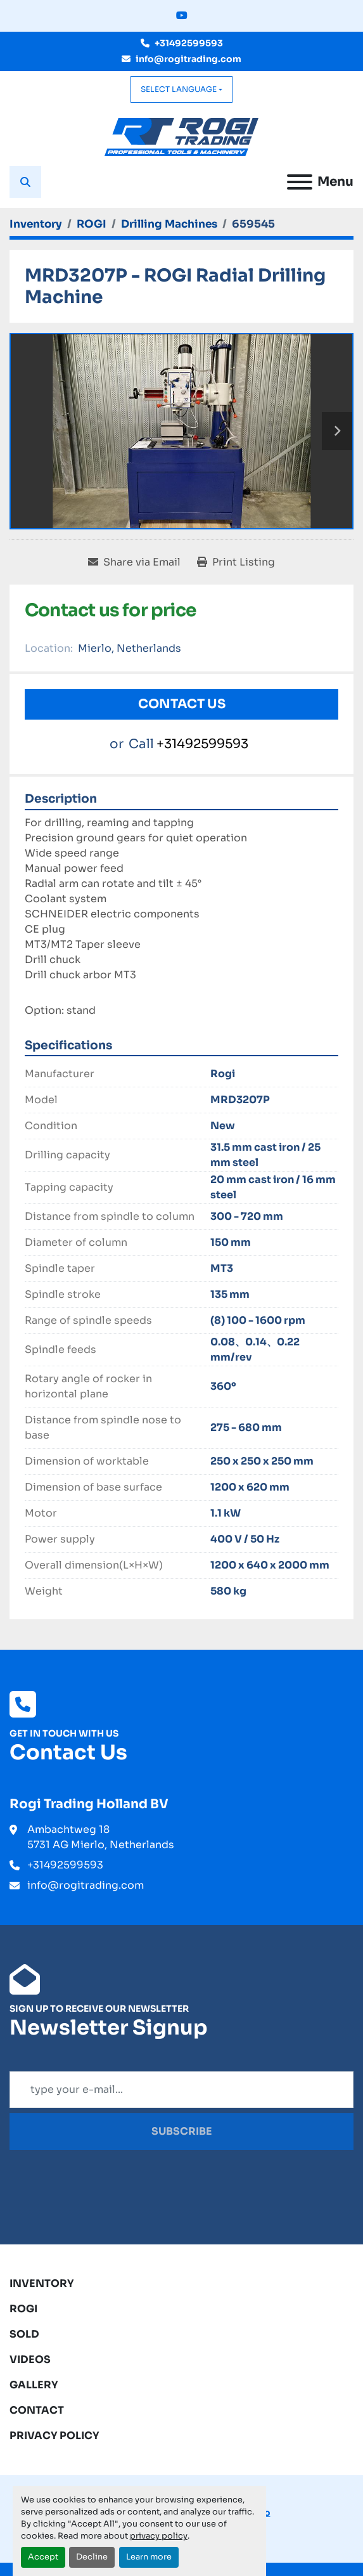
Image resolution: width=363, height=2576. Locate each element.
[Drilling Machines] (169, 224)
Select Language (179, 89)
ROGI (23, 2308)
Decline (92, 2557)
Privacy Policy (54, 2435)
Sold (24, 2334)
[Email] (181, 2089)
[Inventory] (36, 224)
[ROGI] (91, 224)
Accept (43, 2557)
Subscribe (181, 2131)
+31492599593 (189, 43)
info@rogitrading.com (188, 59)
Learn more (149, 2557)
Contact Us (182, 704)
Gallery (34, 2385)
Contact (37, 2410)
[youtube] (182, 15)
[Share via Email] (134, 562)
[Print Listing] (236, 562)
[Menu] (299, 182)
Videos (30, 2359)
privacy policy (159, 2536)
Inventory (42, 2283)
